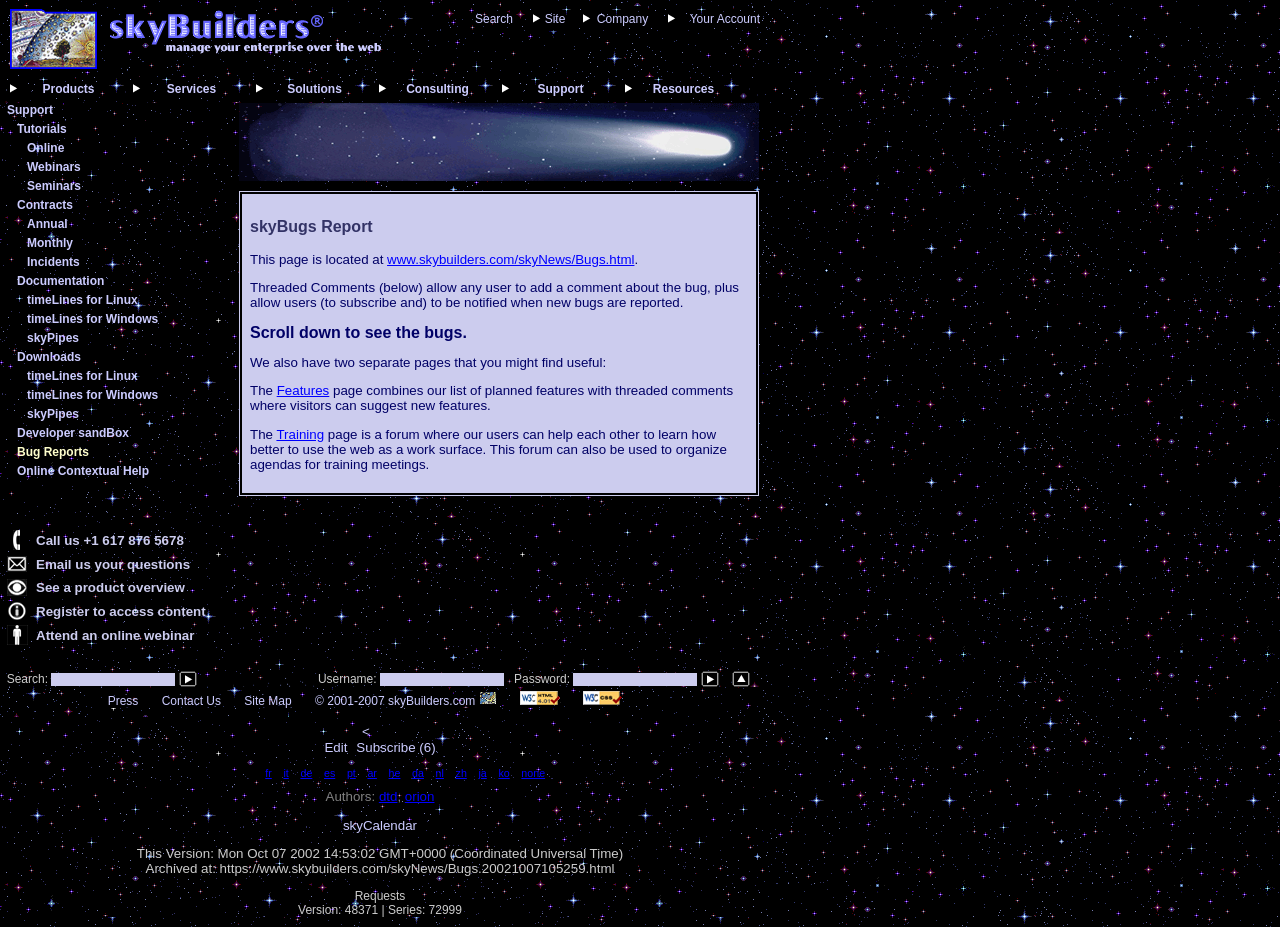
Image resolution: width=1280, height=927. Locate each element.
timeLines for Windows (92, 319)
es (329, 773)
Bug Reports (53, 452)
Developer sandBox (73, 433)
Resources (683, 89)
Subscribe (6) (395, 747)
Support (561, 89)
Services (191, 89)
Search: (25, 679)
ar (371, 773)
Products (68, 89)
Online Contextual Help (83, 471)
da (418, 773)
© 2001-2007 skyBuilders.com (406, 701)
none (533, 773)
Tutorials (42, 129)
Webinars (54, 167)
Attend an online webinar (115, 635)
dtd (388, 796)
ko (503, 773)
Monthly (50, 243)
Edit (335, 747)
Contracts (45, 205)
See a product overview (110, 587)
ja (482, 773)
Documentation (60, 281)
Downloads (49, 357)
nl (440, 773)
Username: (349, 679)
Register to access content (121, 611)
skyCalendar (380, 825)
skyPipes (53, 338)
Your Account (725, 19)
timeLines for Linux (82, 300)
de (306, 773)
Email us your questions (113, 564)
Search (494, 19)
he (395, 773)
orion (420, 796)
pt (351, 773)
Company (622, 19)
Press (123, 701)
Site (555, 19)
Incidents (53, 262)
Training (300, 434)
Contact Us (191, 701)
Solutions (314, 89)
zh (461, 773)
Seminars (54, 186)
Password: (543, 679)
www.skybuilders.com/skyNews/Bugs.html (510, 259)
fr (268, 773)
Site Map (267, 701)
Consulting (437, 89)
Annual (47, 224)
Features (303, 390)
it (285, 773)
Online (45, 148)
